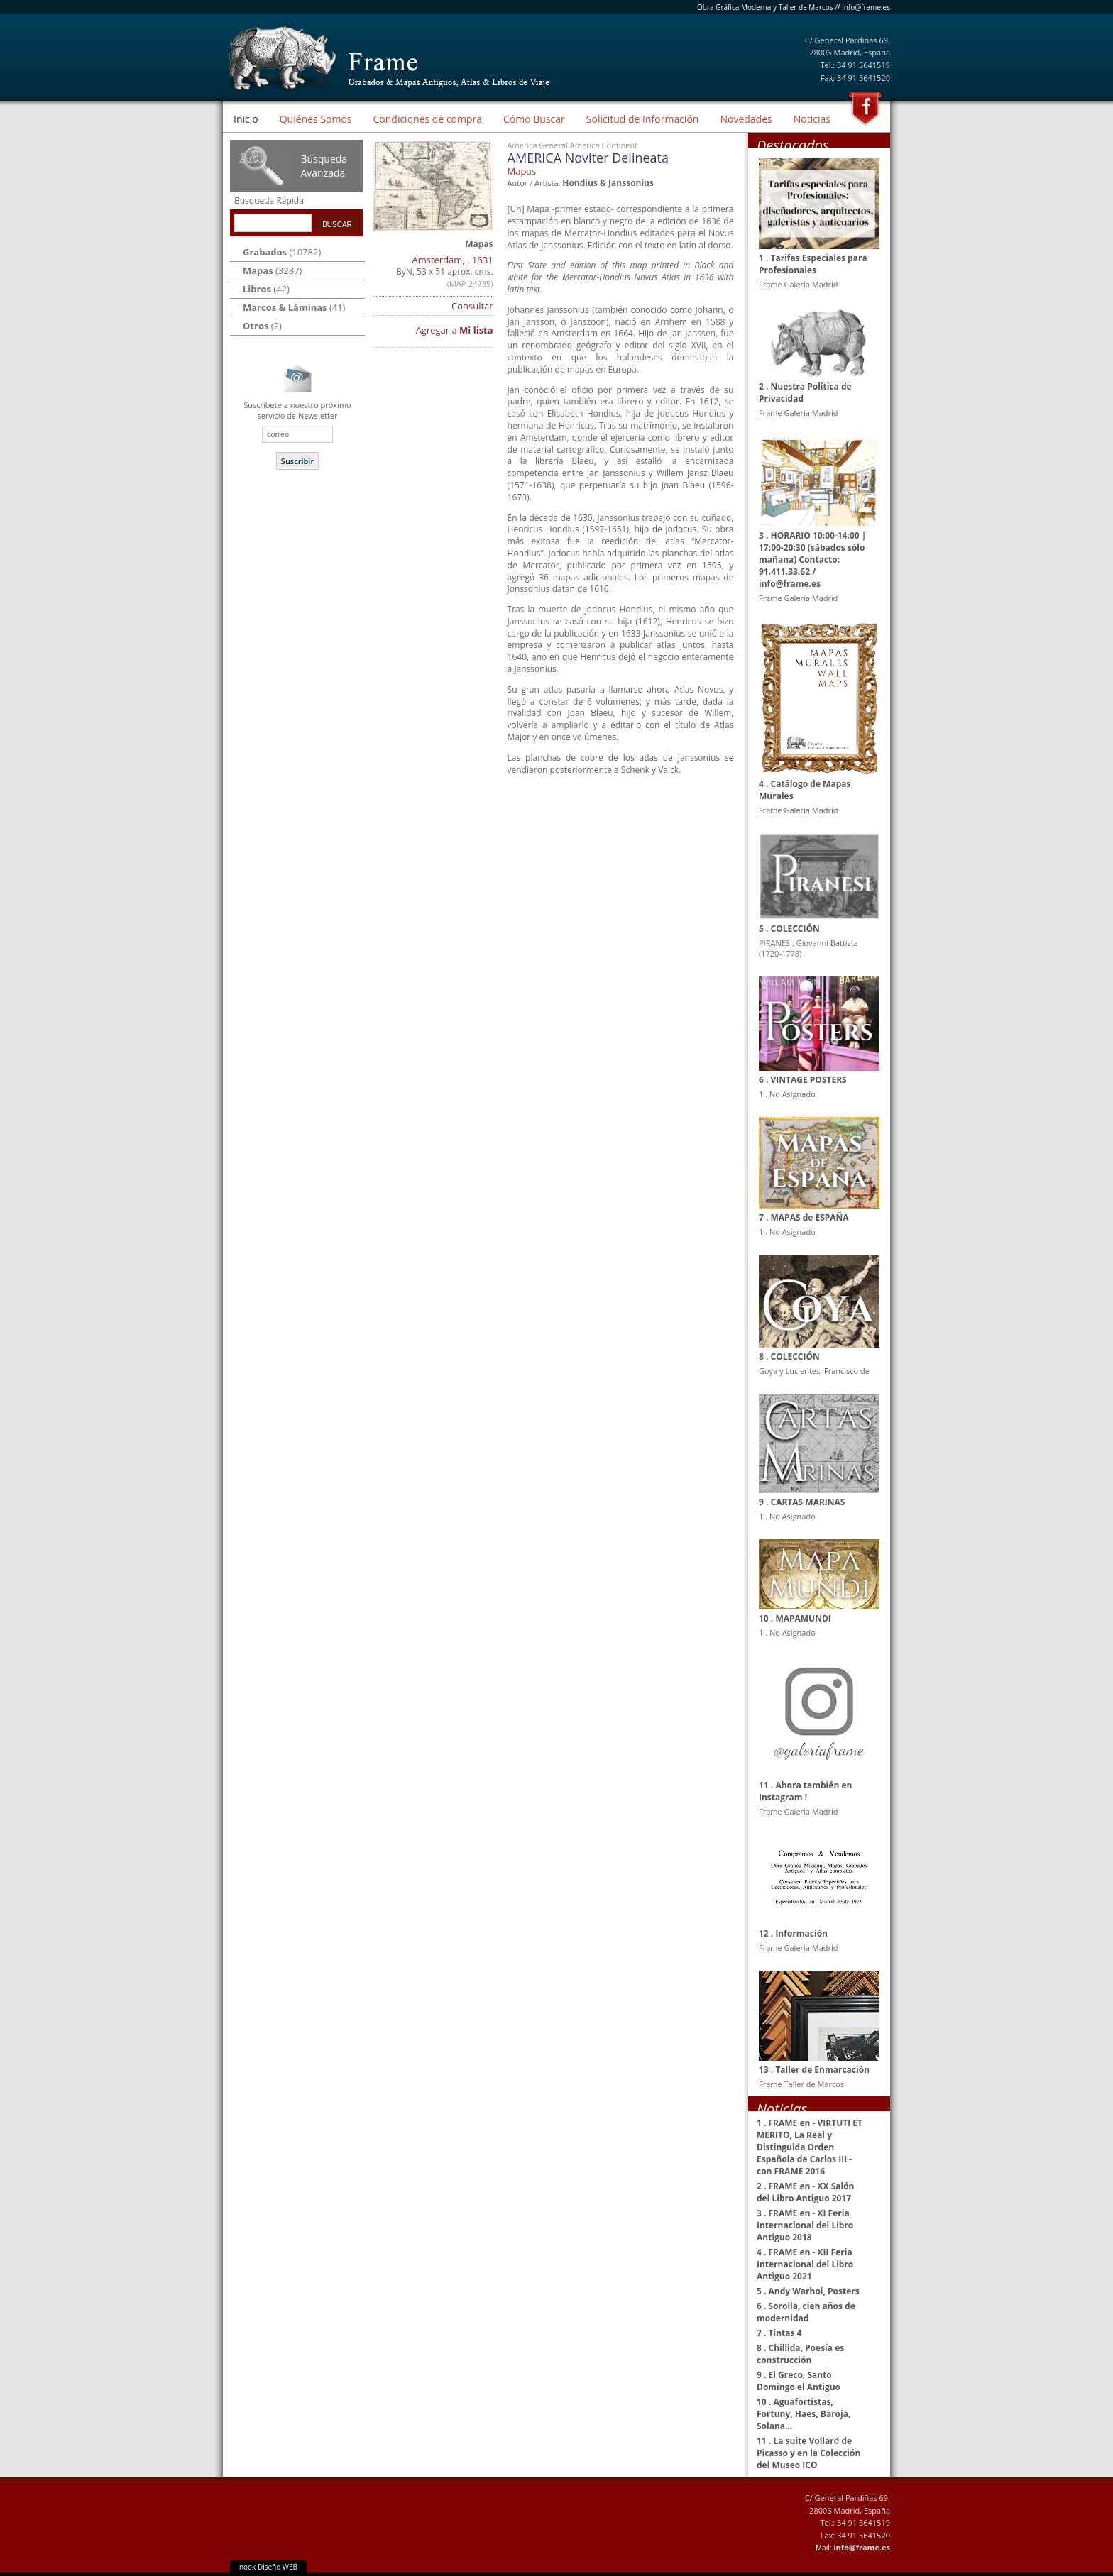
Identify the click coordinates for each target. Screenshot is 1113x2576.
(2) (262, 325)
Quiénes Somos (316, 119)
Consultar (472, 305)
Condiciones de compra (427, 119)
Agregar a (454, 330)
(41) (294, 307)
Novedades (746, 119)
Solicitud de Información (642, 119)
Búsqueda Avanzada (323, 166)
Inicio (246, 119)
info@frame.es (866, 7)
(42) (266, 288)
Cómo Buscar (534, 119)
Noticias (812, 119)
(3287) (272, 270)
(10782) (282, 252)
